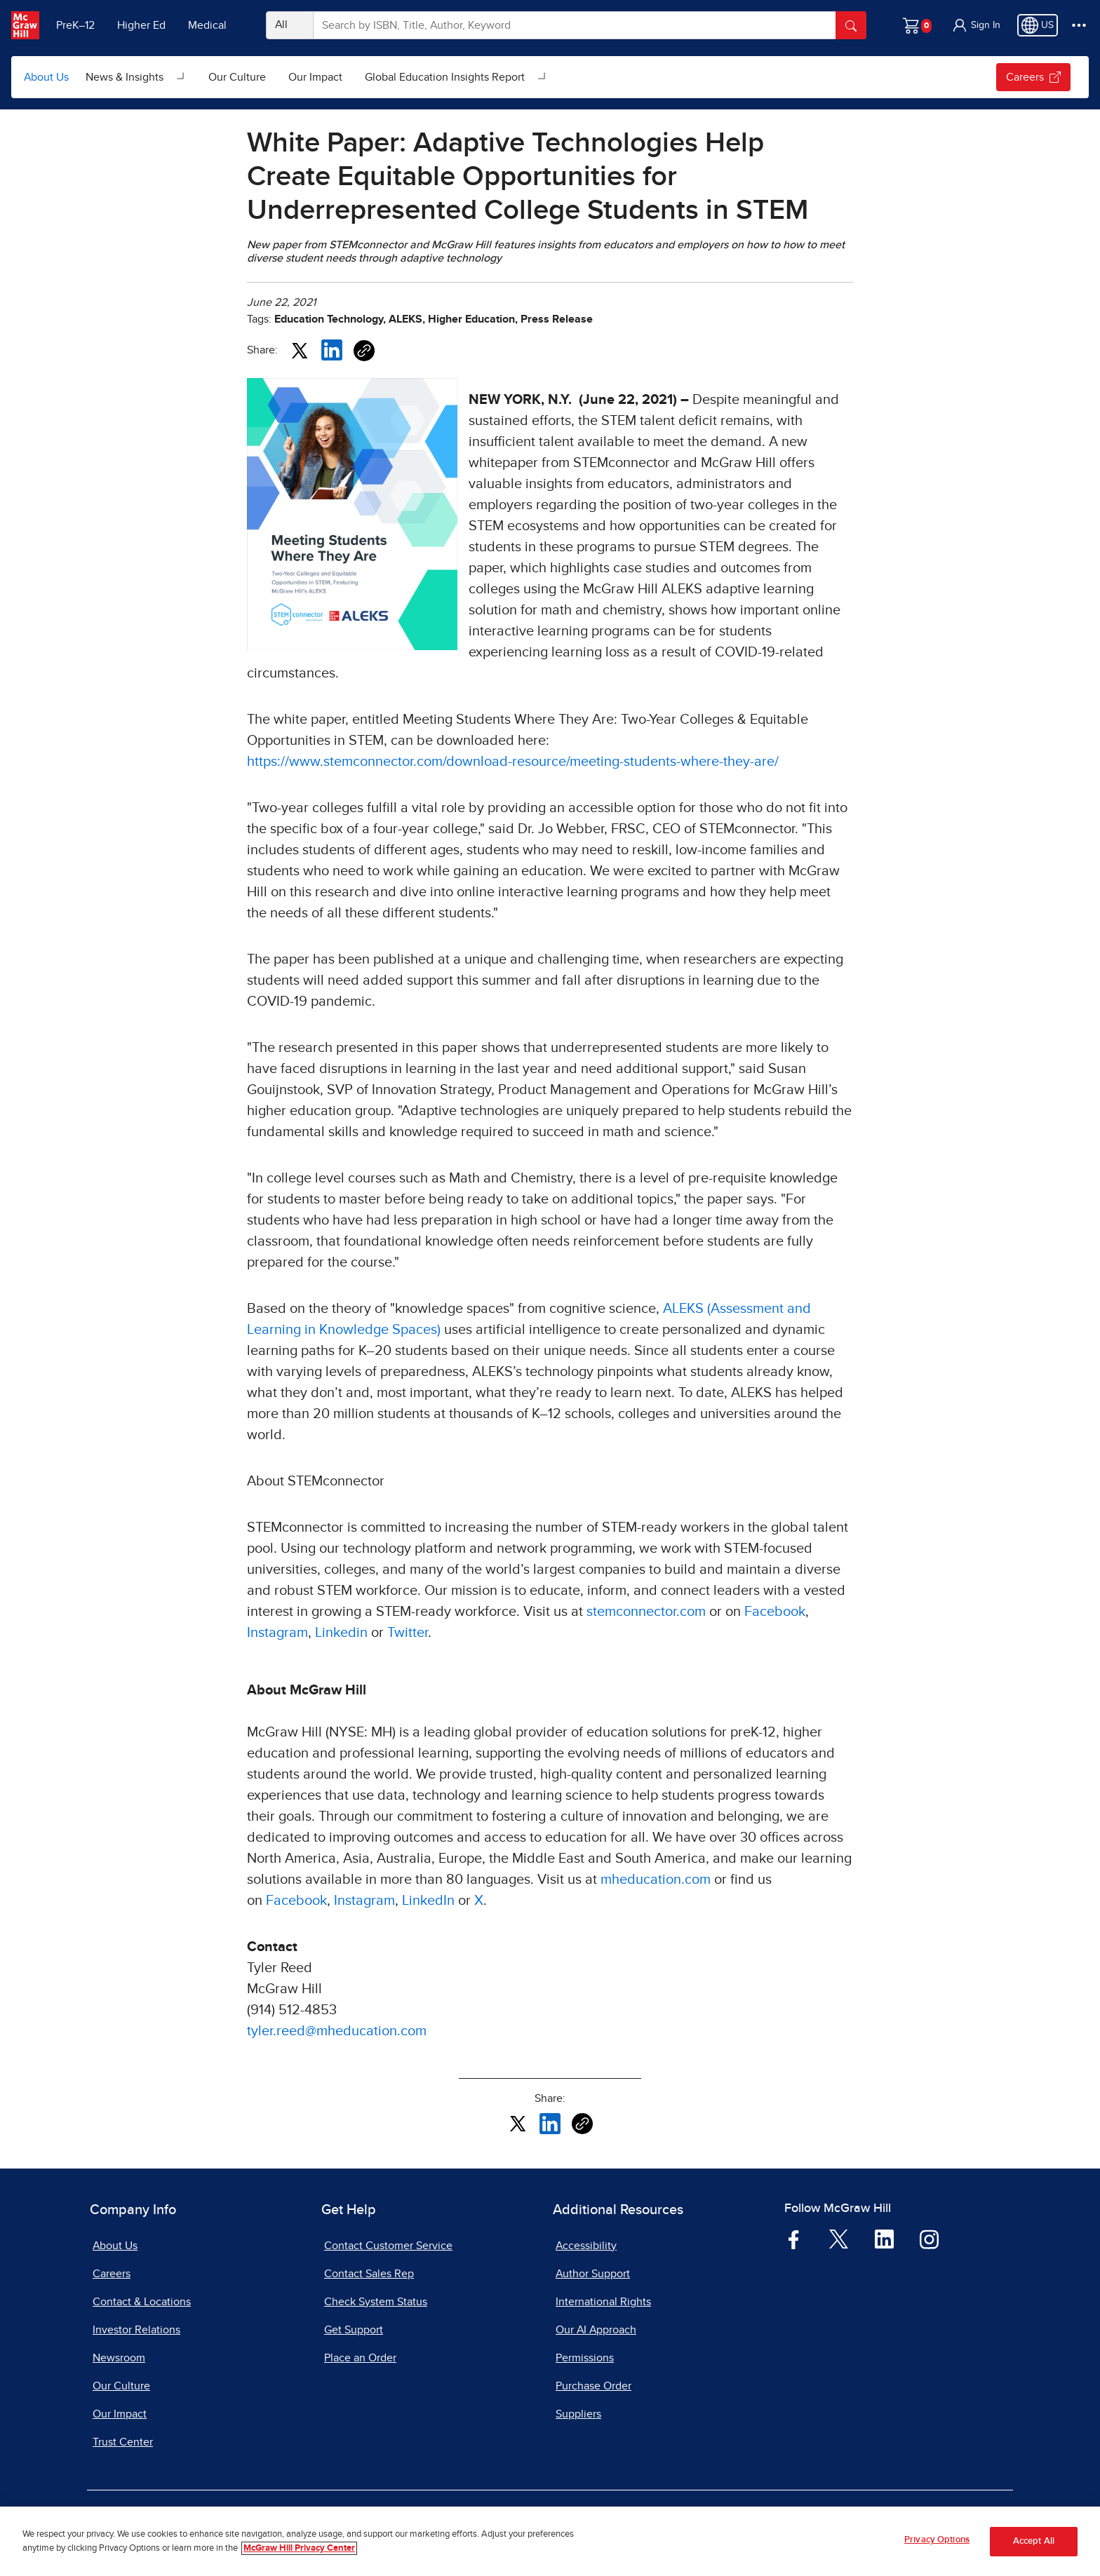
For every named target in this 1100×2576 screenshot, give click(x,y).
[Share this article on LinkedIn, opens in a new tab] (331, 349)
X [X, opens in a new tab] (478, 1901)
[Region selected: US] (1037, 25)
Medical (207, 25)
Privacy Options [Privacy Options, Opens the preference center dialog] (937, 2539)
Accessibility (586, 2245)
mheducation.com (656, 1880)
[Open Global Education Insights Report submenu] (543, 77)
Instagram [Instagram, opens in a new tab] (277, 1633)
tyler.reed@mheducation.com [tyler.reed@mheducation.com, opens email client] (337, 2031)
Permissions (585, 2357)
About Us (46, 77)
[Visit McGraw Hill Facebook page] (793, 2238)
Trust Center (123, 2442)
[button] (976, 25)
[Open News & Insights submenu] (182, 77)
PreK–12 (75, 25)
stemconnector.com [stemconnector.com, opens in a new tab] (646, 1612)
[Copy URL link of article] (364, 350)
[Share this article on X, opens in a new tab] (299, 349)
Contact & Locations (142, 2301)
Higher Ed (141, 25)
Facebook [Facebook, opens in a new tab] (774, 1612)
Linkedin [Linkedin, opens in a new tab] (341, 1633)
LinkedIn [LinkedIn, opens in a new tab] (428, 1901)
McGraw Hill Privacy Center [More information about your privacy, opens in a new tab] (299, 2548)
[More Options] (1079, 25)
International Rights (603, 2301)
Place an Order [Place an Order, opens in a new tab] (360, 2357)
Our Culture (237, 77)
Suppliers (578, 2414)
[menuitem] (136, 77)
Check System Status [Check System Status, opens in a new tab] (375, 2301)
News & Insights (124, 77)
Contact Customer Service (388, 2245)
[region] (550, 2541)
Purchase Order (593, 2386)
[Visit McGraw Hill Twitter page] (838, 2238)
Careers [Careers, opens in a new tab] (111, 2273)
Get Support (353, 2329)
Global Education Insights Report (445, 77)
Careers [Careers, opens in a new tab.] (1033, 77)
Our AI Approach (596, 2329)
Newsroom (119, 2357)
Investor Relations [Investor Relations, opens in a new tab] (136, 2329)
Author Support (593, 2273)
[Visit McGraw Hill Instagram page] (929, 2238)
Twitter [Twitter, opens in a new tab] (407, 1633)
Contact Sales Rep (369, 2273)
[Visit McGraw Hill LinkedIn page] (884, 2238)
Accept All (1033, 2541)
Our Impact (315, 77)
